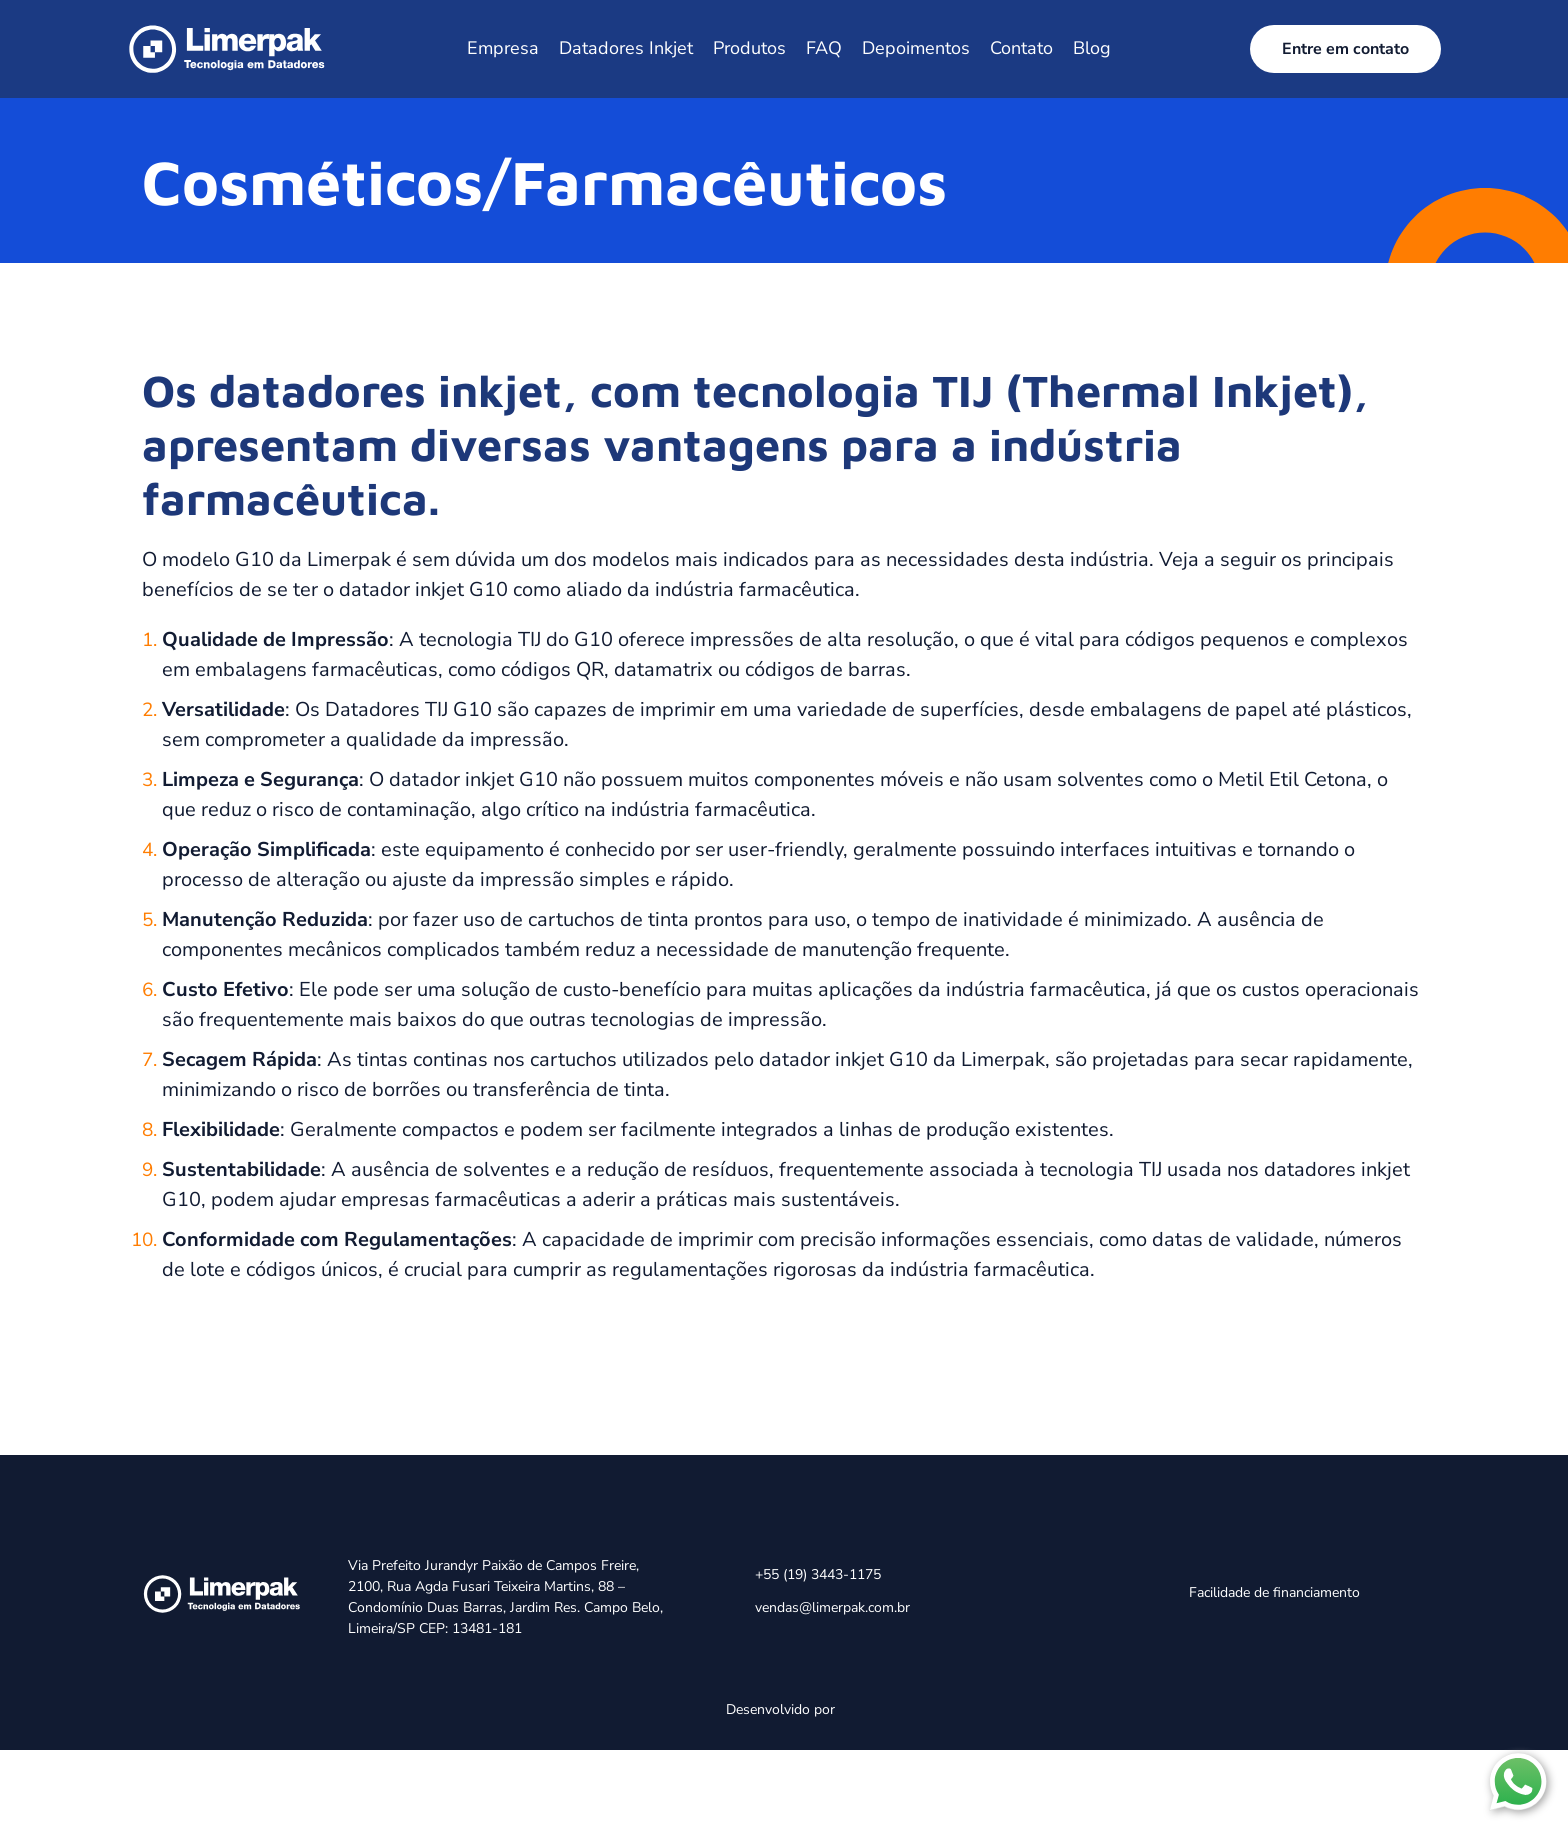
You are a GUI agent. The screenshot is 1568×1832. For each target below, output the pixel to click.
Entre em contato (1345, 49)
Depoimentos (916, 48)
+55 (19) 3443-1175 (818, 1574)
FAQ (824, 48)
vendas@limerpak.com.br (832, 1607)
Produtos (749, 48)
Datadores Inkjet (626, 48)
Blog (1092, 48)
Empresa (503, 48)
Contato (1021, 48)
